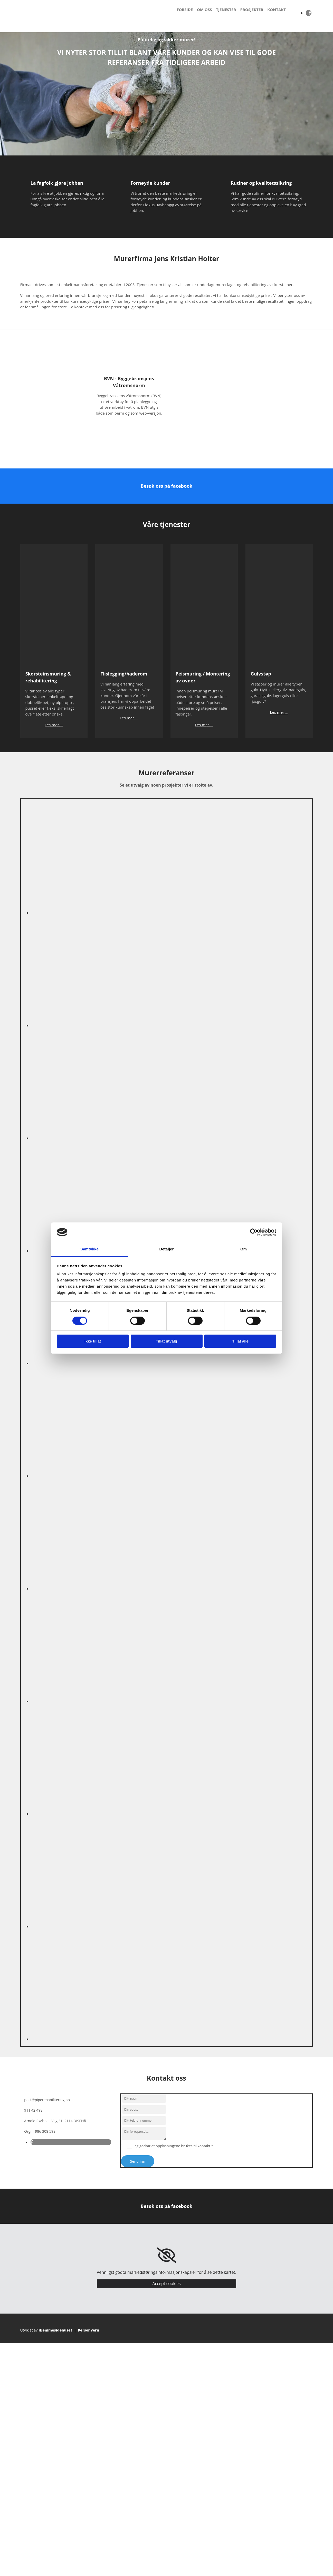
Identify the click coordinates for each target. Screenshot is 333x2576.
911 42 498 (33, 2110)
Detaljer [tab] (166, 1249)
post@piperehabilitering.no (47, 2099)
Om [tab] (243, 1249)
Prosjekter (251, 9)
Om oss (204, 9)
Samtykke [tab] (89, 1249)
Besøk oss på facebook (167, 486)
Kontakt (276, 9)
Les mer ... (54, 724)
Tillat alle (240, 1341)
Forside (185, 9)
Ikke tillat (92, 1341)
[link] (166, 2255)
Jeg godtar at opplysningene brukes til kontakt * (173, 2145)
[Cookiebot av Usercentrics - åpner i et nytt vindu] (253, 1232)
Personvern (88, 2330)
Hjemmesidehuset (55, 2330)
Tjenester (226, 9)
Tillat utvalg (166, 1341)
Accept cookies (166, 2283)
